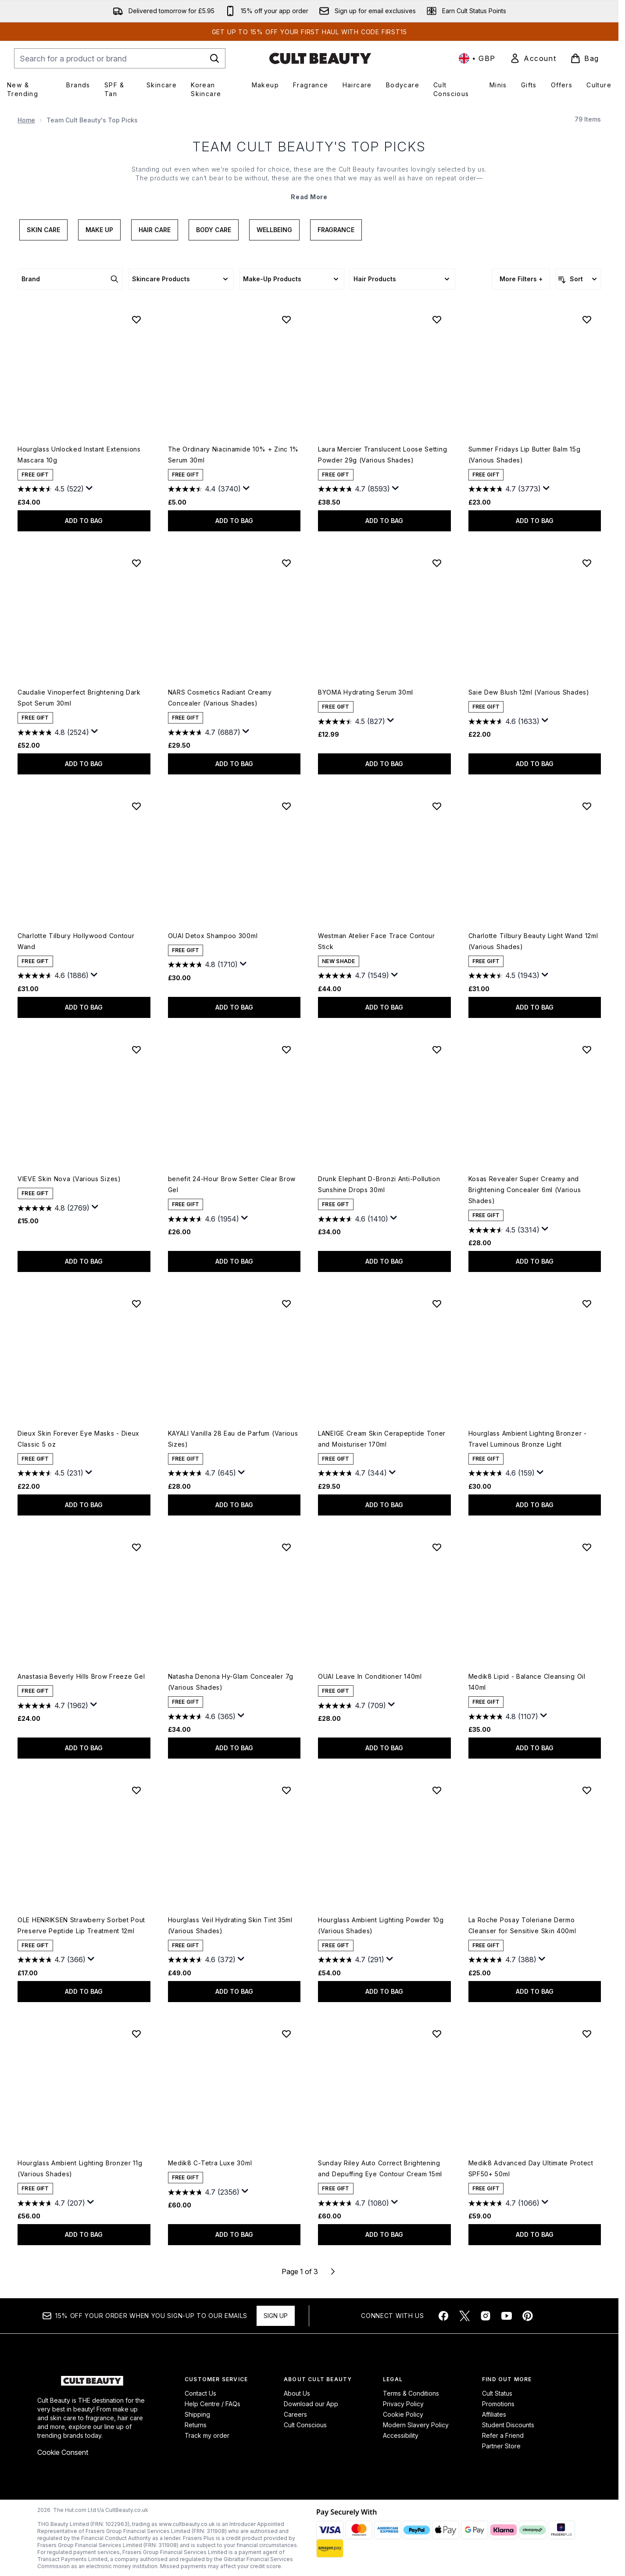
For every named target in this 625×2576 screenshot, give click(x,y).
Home (26, 120)
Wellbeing (274, 229)
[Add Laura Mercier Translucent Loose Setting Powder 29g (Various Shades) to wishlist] (436, 319)
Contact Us (200, 2393)
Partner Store (501, 2446)
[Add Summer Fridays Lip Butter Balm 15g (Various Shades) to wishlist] (586, 319)
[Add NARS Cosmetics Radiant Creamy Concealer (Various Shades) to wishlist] (286, 562)
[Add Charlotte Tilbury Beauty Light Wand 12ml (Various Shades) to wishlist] (586, 806)
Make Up (99, 229)
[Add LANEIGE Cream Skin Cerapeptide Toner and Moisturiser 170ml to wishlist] (436, 1303)
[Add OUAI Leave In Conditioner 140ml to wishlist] (436, 1547)
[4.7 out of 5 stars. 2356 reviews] (203, 2192)
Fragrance (336, 229)
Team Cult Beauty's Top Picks (309, 146)
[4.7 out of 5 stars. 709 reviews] (352, 1705)
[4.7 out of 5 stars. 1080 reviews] (353, 2203)
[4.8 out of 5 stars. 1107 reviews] (503, 1716)
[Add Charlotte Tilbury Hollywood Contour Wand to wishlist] (136, 806)
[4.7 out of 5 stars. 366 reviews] (52, 1960)
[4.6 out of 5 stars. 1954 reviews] (203, 1219)
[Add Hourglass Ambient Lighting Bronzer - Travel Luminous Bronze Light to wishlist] (586, 1303)
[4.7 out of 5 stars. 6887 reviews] (204, 732)
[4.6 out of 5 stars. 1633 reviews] (503, 721)
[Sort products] (578, 279)
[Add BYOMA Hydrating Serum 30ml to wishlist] (436, 562)
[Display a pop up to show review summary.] (89, 488)
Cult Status (497, 2393)
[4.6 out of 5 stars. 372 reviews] (202, 1960)
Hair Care (155, 229)
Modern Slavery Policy (416, 2425)
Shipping (197, 2414)
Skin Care (43, 229)
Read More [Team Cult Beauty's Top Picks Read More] (309, 197)
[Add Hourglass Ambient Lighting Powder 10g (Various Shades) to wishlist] (436, 1790)
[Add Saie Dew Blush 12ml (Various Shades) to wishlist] (586, 562)
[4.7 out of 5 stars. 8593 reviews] (354, 489)
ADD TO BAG (84, 520)
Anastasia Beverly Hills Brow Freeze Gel (81, 1676)
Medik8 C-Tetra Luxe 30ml (210, 2163)
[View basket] (584, 58)
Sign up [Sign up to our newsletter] (276, 2315)
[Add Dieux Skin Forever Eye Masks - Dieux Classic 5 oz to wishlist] (136, 1303)
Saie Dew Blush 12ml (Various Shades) (528, 692)
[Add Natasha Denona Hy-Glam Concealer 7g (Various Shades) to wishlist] (286, 1547)
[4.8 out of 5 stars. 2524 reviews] (53, 732)
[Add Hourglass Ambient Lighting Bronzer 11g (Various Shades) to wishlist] (136, 2033)
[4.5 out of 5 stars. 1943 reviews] (503, 976)
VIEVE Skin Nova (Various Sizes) (69, 1178)
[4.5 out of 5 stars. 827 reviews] (351, 721)
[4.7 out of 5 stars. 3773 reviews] (504, 489)
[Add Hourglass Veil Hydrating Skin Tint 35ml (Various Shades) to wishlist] (286, 1790)
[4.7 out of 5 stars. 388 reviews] (502, 1960)
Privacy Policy (403, 2404)
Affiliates (494, 2414)
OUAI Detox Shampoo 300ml (213, 935)
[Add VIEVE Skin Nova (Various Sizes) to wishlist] (136, 1049)
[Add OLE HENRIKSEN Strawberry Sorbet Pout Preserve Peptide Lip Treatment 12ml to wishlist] (136, 1790)
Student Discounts (508, 2425)
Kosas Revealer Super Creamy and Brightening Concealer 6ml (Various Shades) (524, 1189)
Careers (295, 2414)
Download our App (311, 2404)
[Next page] (333, 2271)
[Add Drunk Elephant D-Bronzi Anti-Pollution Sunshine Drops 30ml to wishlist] (436, 1049)
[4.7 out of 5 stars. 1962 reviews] (53, 1705)
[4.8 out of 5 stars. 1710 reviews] (203, 965)
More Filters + (521, 279)
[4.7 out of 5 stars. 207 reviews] (51, 2203)
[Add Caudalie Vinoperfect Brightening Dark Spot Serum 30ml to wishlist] (136, 562)
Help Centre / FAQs (212, 2404)
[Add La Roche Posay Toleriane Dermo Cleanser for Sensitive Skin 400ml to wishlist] (586, 1790)
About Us (297, 2393)
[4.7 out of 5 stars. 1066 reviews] (503, 2203)
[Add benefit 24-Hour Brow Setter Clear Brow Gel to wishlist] (286, 1049)
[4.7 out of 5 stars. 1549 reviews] (353, 976)
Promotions (498, 2404)
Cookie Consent (62, 2452)
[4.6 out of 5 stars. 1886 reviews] (53, 976)
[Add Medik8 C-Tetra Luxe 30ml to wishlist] (286, 2033)
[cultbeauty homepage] (320, 58)
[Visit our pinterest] (527, 2315)
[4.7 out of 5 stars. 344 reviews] (352, 1473)
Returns (196, 2425)
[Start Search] (214, 58)
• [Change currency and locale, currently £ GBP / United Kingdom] (477, 58)
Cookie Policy (403, 2414)
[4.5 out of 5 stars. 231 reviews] (50, 1473)
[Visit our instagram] (485, 2315)
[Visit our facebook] (443, 2315)
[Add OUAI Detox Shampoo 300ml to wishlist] (286, 806)
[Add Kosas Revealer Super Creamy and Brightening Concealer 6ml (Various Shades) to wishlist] (586, 1049)
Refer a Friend (503, 2435)
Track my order (207, 2435)
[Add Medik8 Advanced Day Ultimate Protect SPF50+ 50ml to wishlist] (586, 2033)
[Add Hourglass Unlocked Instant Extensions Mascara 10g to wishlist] (136, 319)
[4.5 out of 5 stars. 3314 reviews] (503, 1230)
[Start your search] (119, 58)
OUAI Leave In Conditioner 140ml (370, 1676)
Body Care (213, 229)
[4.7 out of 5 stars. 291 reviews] (351, 1960)
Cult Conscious (305, 2425)
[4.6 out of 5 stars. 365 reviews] (202, 1716)
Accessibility (400, 2435)
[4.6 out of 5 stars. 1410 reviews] (353, 1219)
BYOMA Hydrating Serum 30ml (365, 692)
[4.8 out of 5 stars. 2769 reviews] (53, 1208)
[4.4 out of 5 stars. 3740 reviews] (204, 489)
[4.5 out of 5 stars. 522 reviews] (51, 489)
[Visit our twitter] (464, 2315)
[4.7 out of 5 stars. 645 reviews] (202, 1473)
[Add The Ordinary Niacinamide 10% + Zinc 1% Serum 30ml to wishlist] (286, 319)
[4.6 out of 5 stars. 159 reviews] (501, 1473)
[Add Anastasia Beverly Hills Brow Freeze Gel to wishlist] (136, 1547)
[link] (532, 58)
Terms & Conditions (411, 2393)
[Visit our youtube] (506, 2315)
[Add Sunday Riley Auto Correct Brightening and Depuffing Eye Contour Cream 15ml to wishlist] (436, 2033)
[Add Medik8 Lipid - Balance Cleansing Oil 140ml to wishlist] (586, 1547)
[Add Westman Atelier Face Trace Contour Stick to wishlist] (436, 806)
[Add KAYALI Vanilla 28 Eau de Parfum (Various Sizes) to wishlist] (286, 1303)
